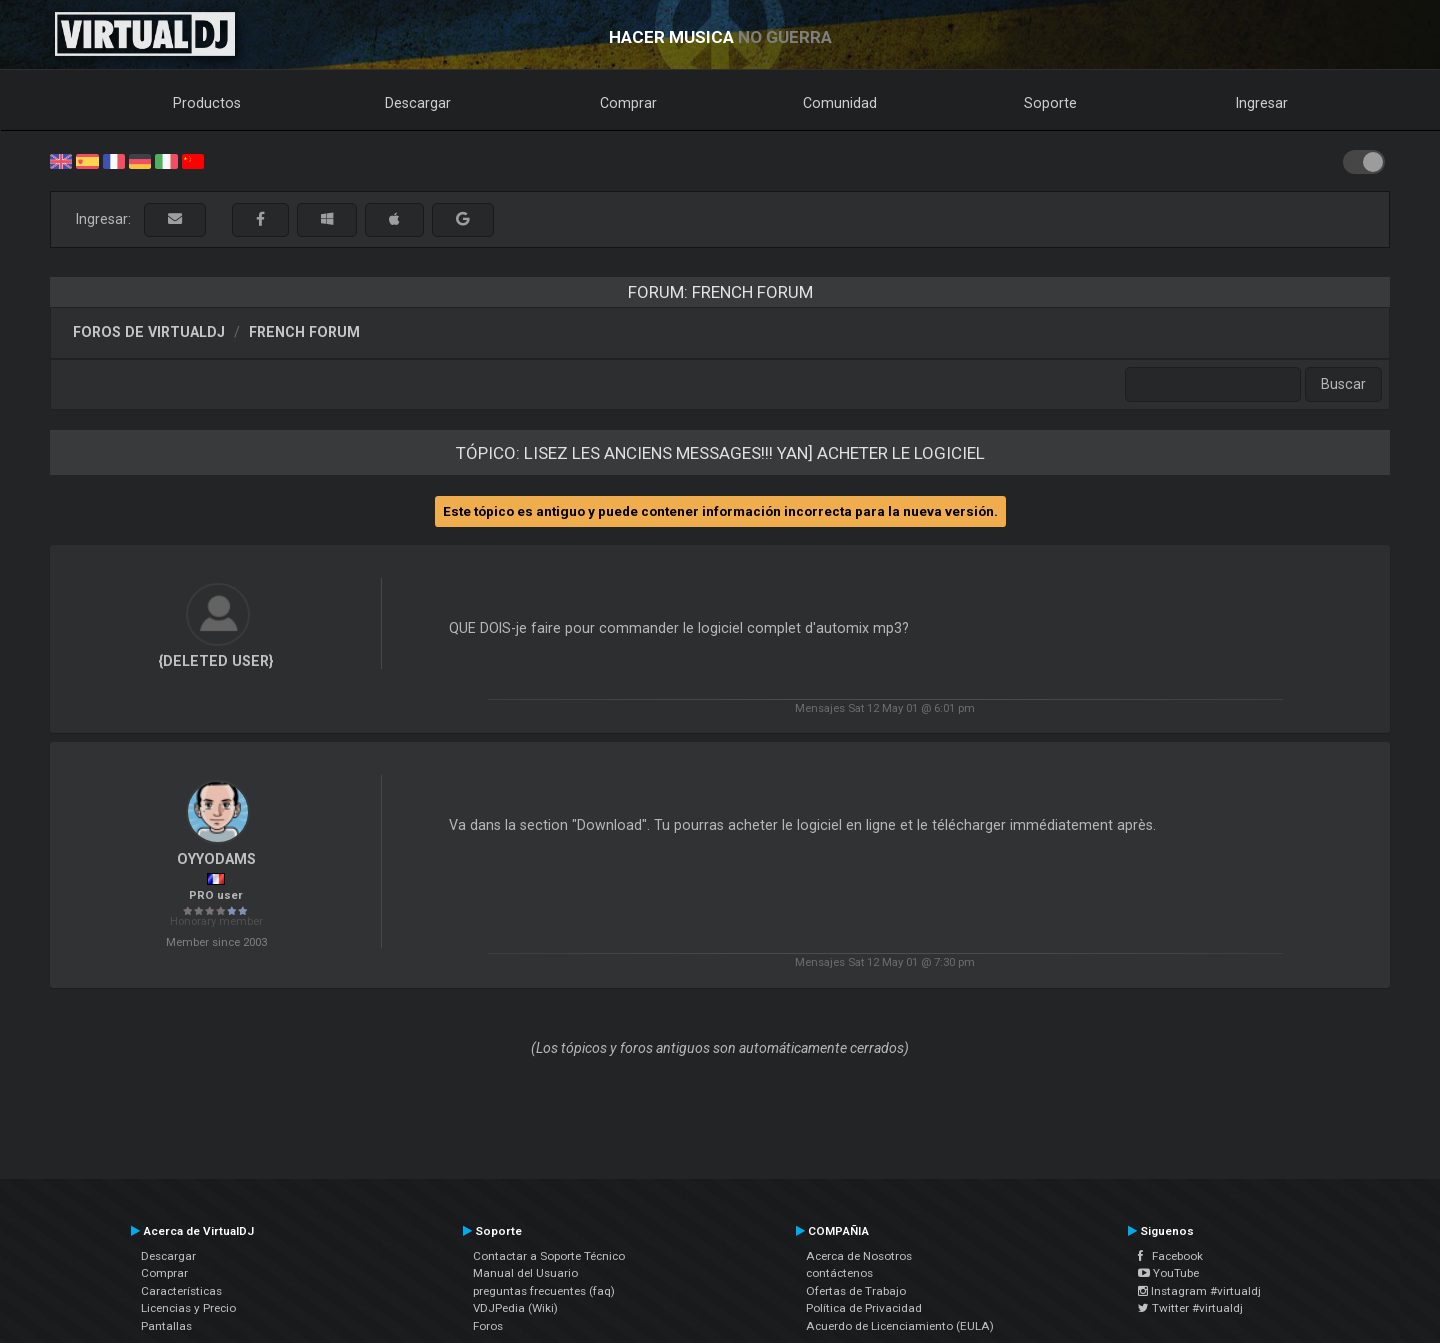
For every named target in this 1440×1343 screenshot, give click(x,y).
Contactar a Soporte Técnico (549, 1256)
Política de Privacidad (864, 1308)
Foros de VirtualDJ (149, 332)
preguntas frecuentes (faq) (544, 1291)
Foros (488, 1326)
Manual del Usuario (525, 1273)
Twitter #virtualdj (1190, 1308)
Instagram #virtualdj (1199, 1291)
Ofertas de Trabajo (856, 1291)
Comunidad (840, 103)
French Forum (304, 332)
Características (181, 1291)
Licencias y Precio (188, 1308)
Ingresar (1262, 103)
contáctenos (839, 1273)
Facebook (1170, 1256)
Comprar (628, 103)
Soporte (1050, 103)
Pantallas (166, 1326)
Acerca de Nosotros (859, 1256)
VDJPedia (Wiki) (515, 1308)
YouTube (1168, 1273)
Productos (207, 103)
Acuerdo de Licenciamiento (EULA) (900, 1326)
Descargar (418, 103)
